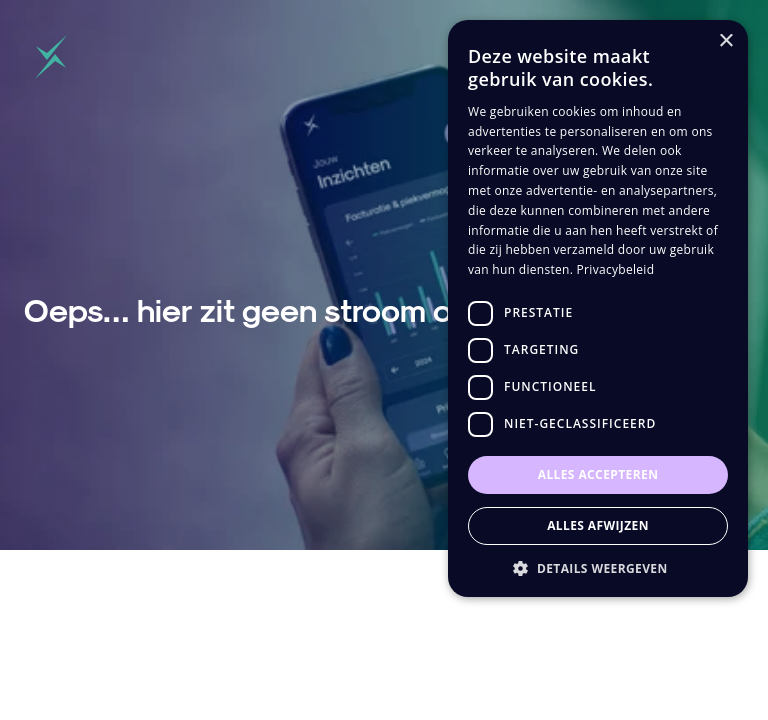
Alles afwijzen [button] (598, 525)
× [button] (725, 41)
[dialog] (598, 308)
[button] (598, 567)
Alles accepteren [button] (598, 474)
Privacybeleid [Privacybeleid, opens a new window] (616, 269)
